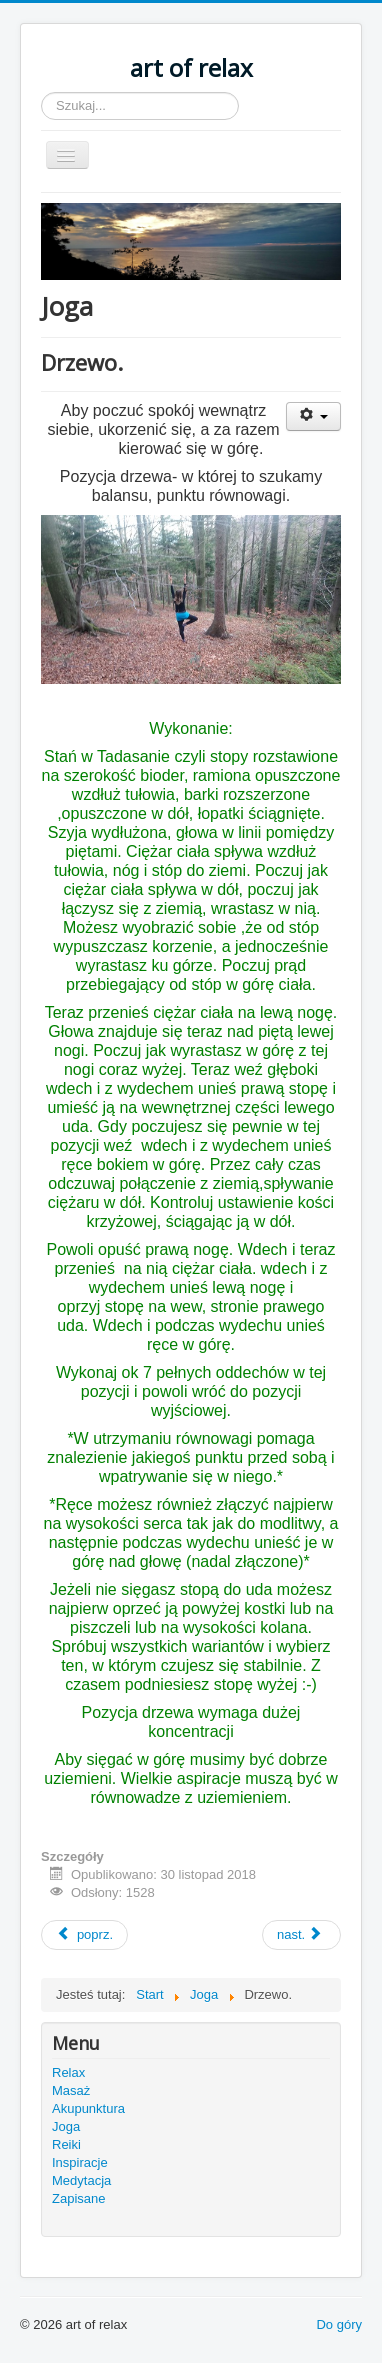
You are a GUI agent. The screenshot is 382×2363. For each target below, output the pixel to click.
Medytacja (81, 2180)
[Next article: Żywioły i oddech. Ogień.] (301, 1935)
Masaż (71, 2090)
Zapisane (78, 2198)
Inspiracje (80, 2162)
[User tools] (313, 416)
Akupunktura (88, 2108)
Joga (66, 2126)
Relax (68, 2072)
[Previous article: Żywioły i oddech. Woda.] (84, 1935)
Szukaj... (41, 92)
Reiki (66, 2144)
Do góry (339, 2324)
